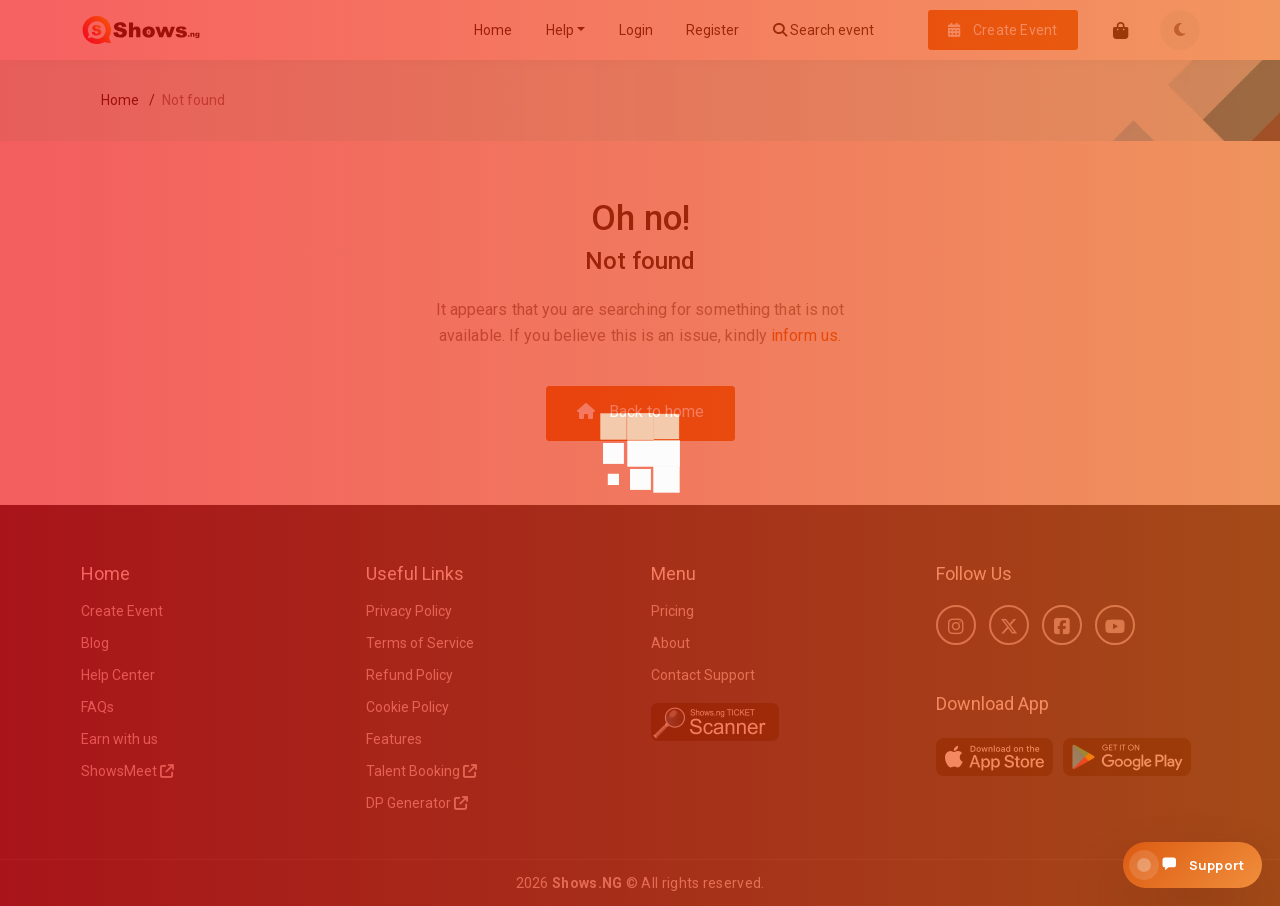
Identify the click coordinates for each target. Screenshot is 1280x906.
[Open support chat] (1192, 865)
